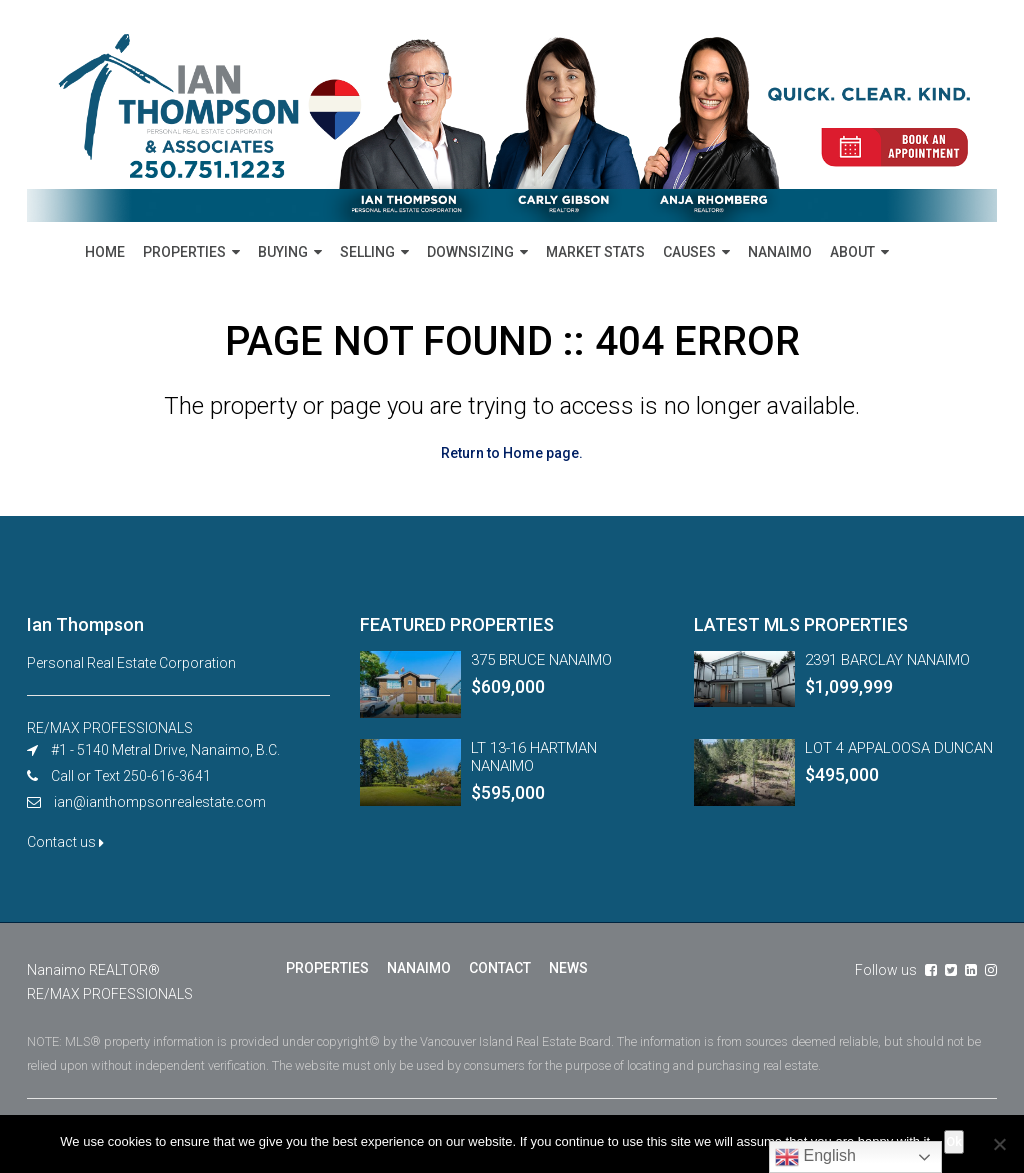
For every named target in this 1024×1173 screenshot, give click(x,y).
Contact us (65, 842)
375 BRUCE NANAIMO (541, 660)
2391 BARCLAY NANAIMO (887, 660)
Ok (954, 1141)
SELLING (367, 252)
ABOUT (852, 252)
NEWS (568, 968)
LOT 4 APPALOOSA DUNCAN (899, 748)
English (815, 1157)
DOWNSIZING (470, 252)
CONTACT (500, 968)
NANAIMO (780, 252)
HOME (105, 252)
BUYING (283, 252)
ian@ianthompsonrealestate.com (160, 802)
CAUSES (689, 252)
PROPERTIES (184, 252)
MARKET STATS (595, 252)
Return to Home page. (512, 453)
